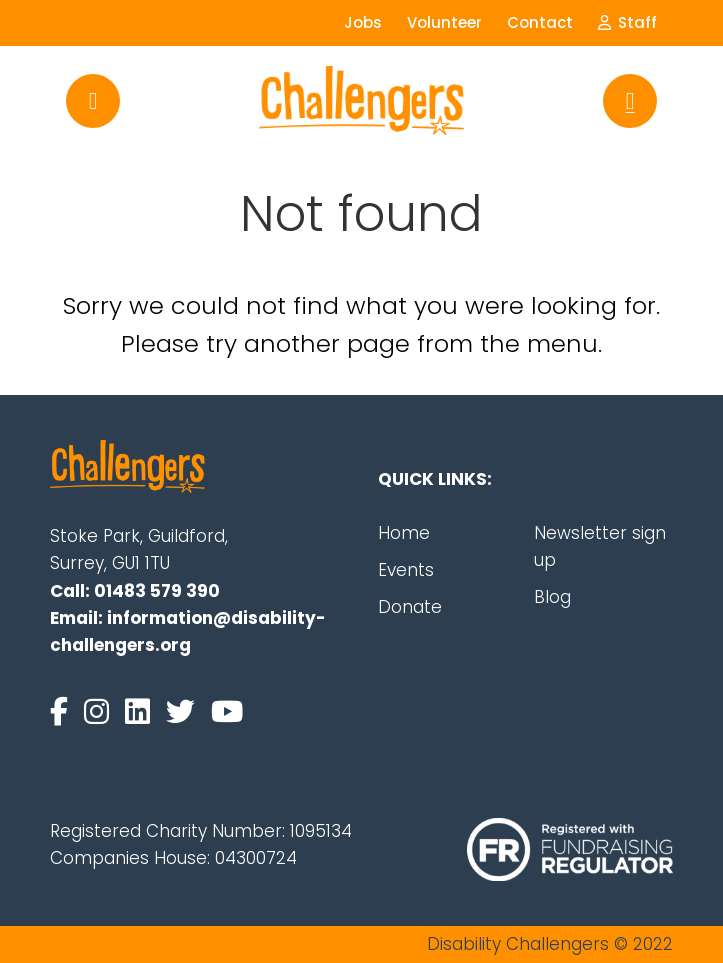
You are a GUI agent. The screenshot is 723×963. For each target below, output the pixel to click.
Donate (410, 607)
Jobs (363, 22)
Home (404, 533)
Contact (540, 22)
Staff (627, 22)
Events (406, 570)
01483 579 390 (157, 591)
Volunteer (444, 22)
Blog (552, 597)
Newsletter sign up (600, 546)
